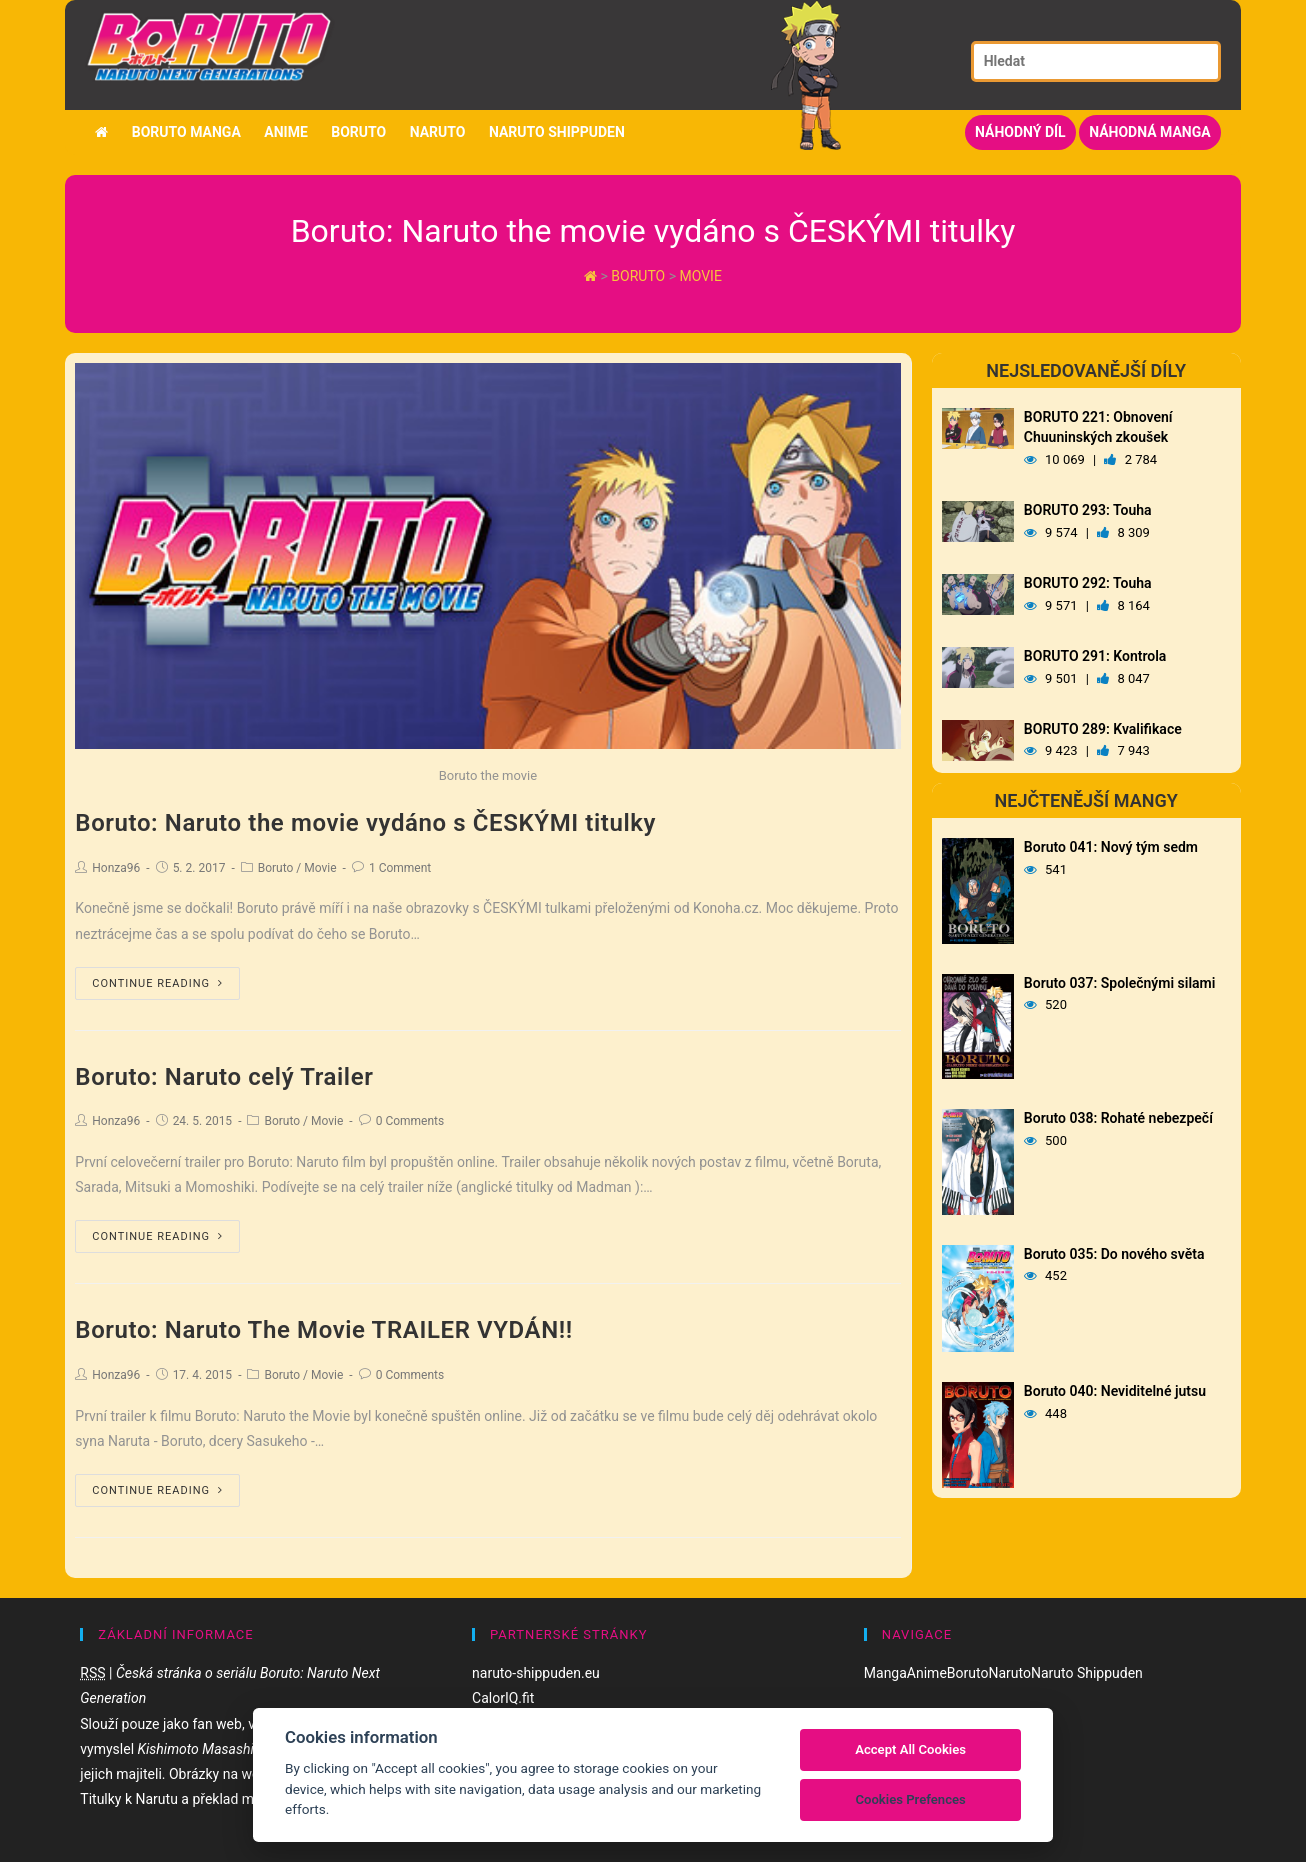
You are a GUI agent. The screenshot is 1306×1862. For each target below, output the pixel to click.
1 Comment (400, 868)
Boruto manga (186, 132)
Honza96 (116, 868)
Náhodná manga (1150, 132)
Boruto (358, 132)
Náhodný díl (1020, 132)
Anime (286, 132)
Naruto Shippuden (557, 132)
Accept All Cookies (910, 1749)
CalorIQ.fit (503, 1698)
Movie (701, 276)
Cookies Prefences (910, 1799)
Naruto (438, 132)
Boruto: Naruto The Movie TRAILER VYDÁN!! (324, 1330)
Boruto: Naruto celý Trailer (224, 1077)
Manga (885, 1673)
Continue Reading (157, 983)
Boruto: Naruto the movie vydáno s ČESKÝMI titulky (365, 823)
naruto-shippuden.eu (536, 1673)
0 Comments (410, 1121)
